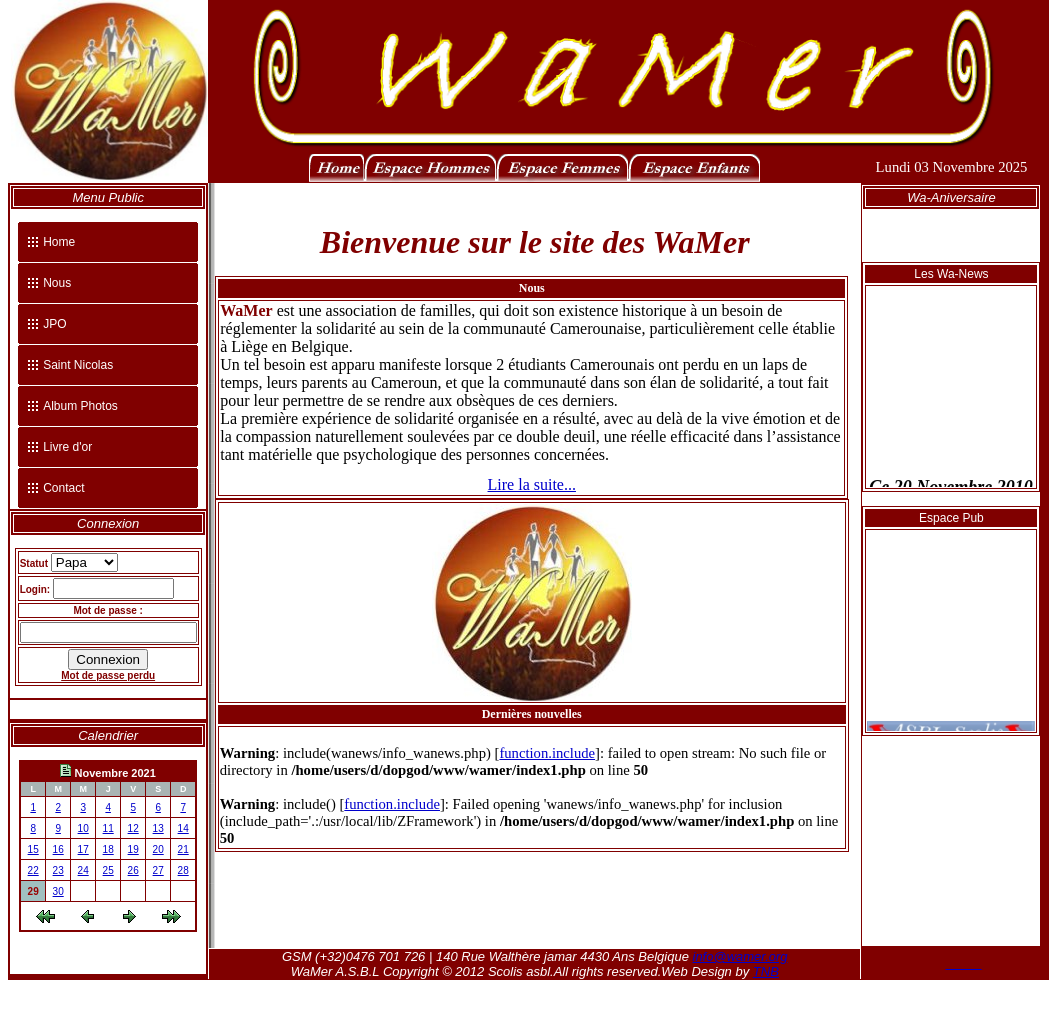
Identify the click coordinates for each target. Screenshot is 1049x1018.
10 (83, 828)
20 (158, 849)
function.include (547, 753)
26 (133, 870)
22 (33, 870)
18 (108, 849)
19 (133, 849)
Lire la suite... (532, 484)
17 (83, 849)
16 (58, 849)
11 (108, 828)
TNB (766, 971)
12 (133, 828)
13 (158, 828)
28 (183, 870)
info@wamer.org (740, 956)
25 (108, 870)
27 (158, 870)
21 (183, 849)
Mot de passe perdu (108, 675)
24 (83, 870)
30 (58, 891)
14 (183, 828)
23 (58, 870)
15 (33, 849)
